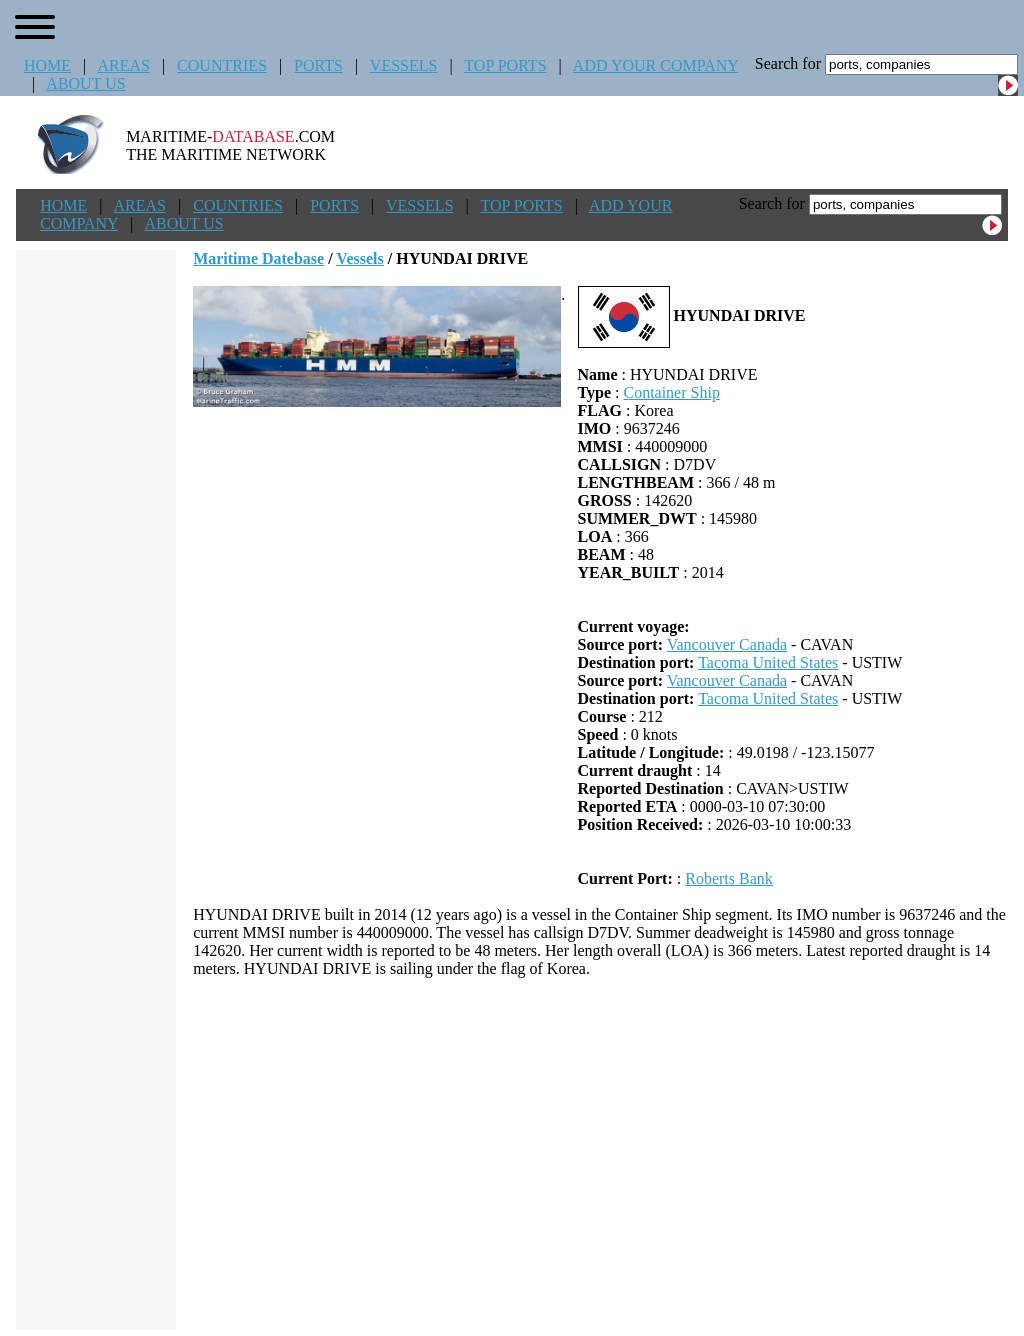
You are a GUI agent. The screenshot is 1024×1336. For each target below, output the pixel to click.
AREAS (123, 65)
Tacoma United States (768, 662)
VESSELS (404, 65)
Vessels (359, 258)
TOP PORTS (505, 65)
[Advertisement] (601, 1154)
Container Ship (671, 392)
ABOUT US (85, 83)
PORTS (318, 65)
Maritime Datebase (258, 258)
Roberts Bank (729, 878)
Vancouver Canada (727, 644)
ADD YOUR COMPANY (655, 65)
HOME (47, 65)
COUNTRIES (222, 65)
